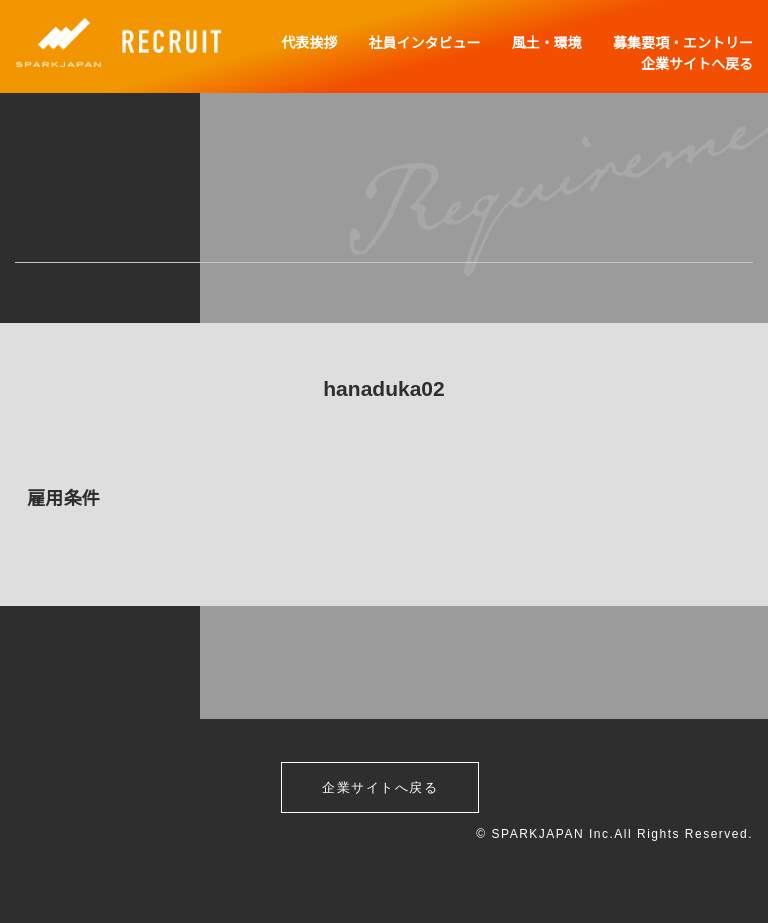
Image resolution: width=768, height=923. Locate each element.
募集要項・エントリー (683, 43)
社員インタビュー (426, 43)
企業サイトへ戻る (697, 64)
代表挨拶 (312, 43)
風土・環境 (548, 43)
